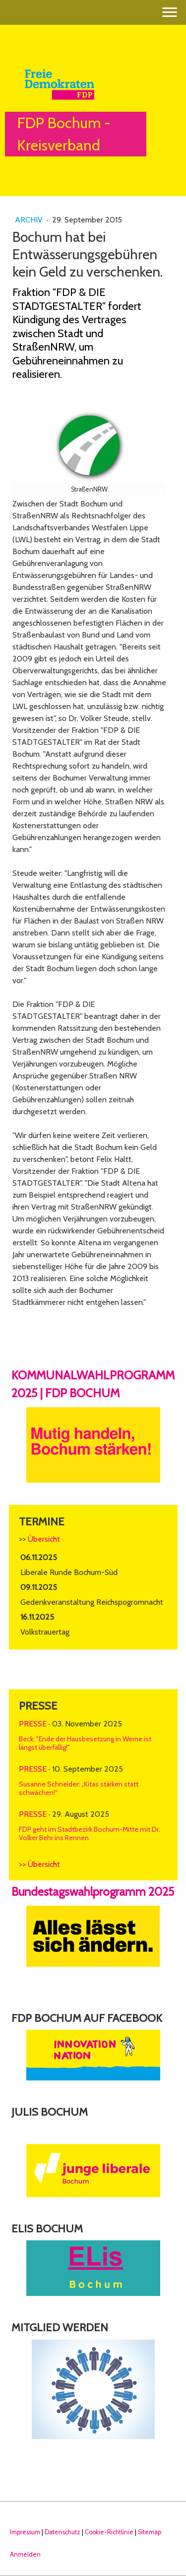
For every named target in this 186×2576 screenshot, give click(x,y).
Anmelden (25, 2554)
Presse (33, 1723)
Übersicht (44, 1539)
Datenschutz (62, 2532)
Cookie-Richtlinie (109, 2532)
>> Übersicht (39, 1864)
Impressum (25, 2532)
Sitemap (149, 2532)
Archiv (30, 219)
